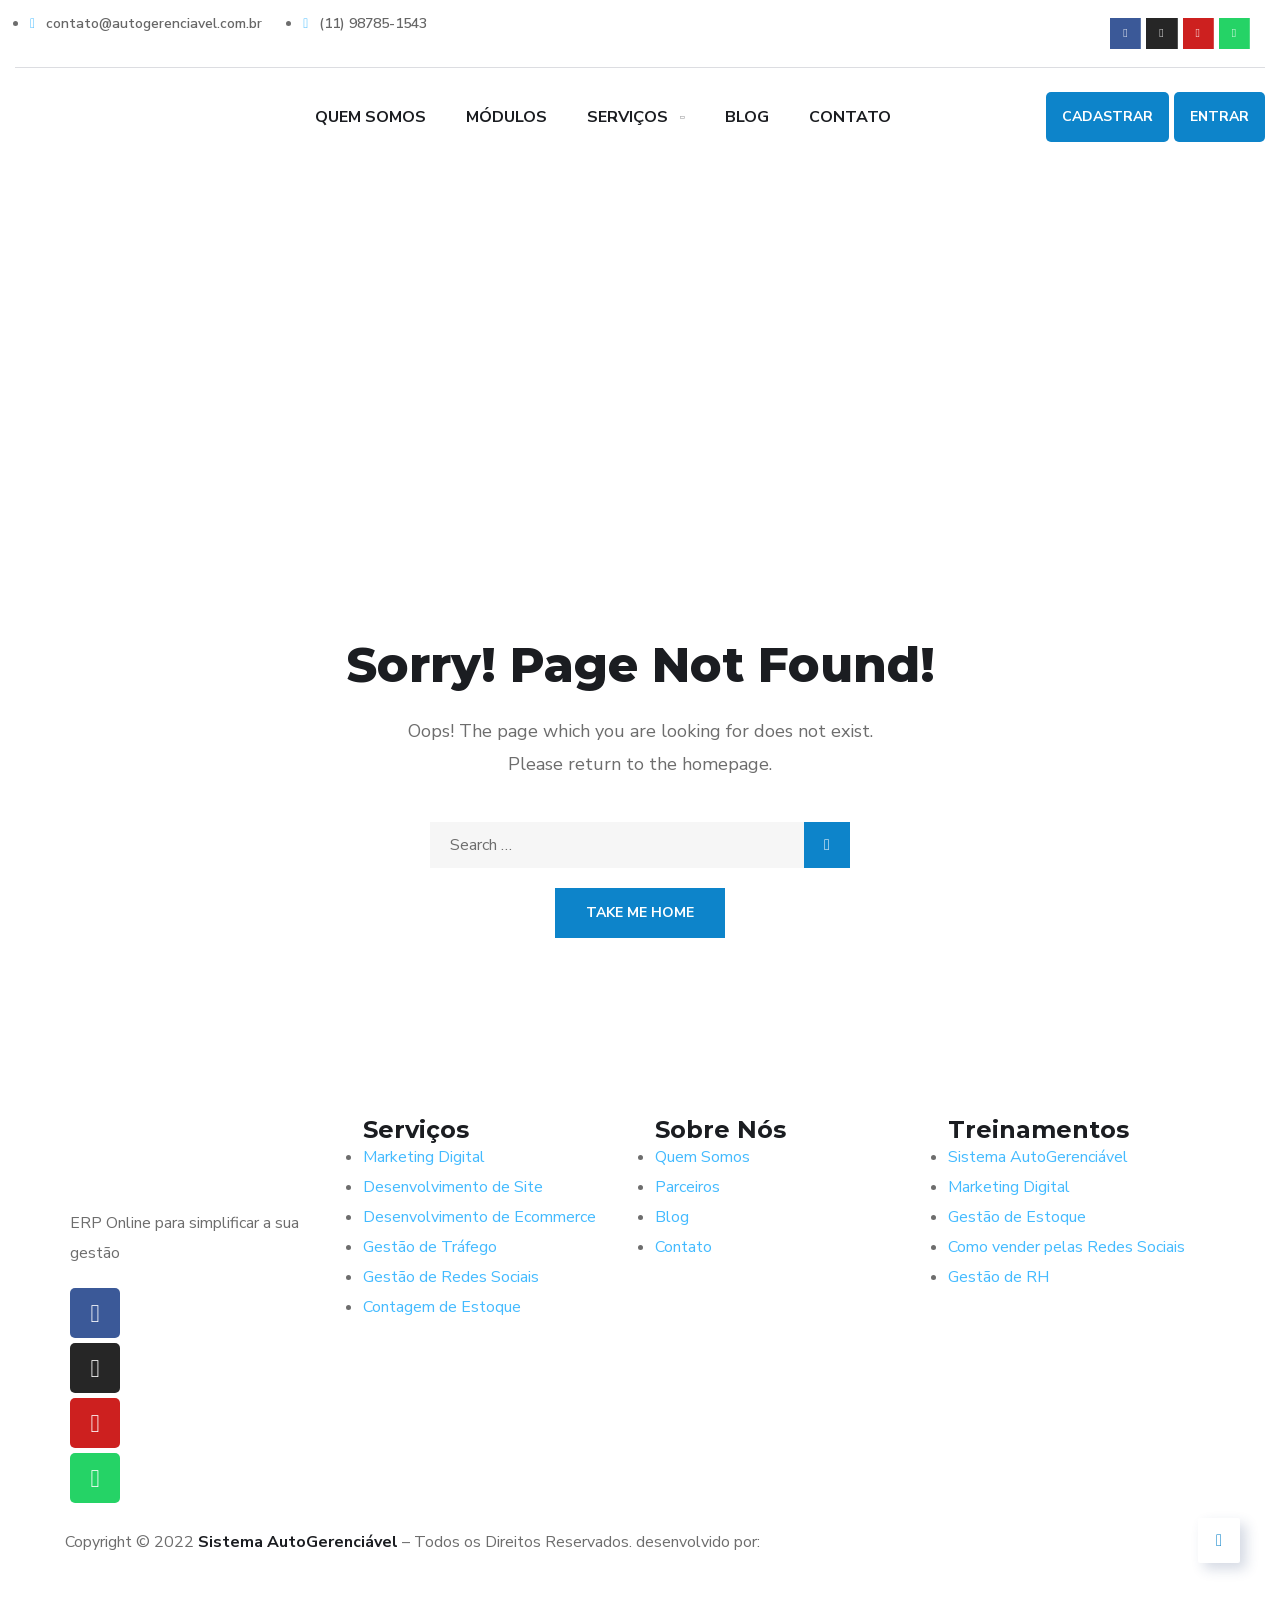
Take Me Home (640, 912)
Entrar (1219, 116)
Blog (747, 117)
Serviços (627, 117)
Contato (850, 117)
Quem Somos (370, 117)
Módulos (506, 117)
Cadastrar (1107, 116)
